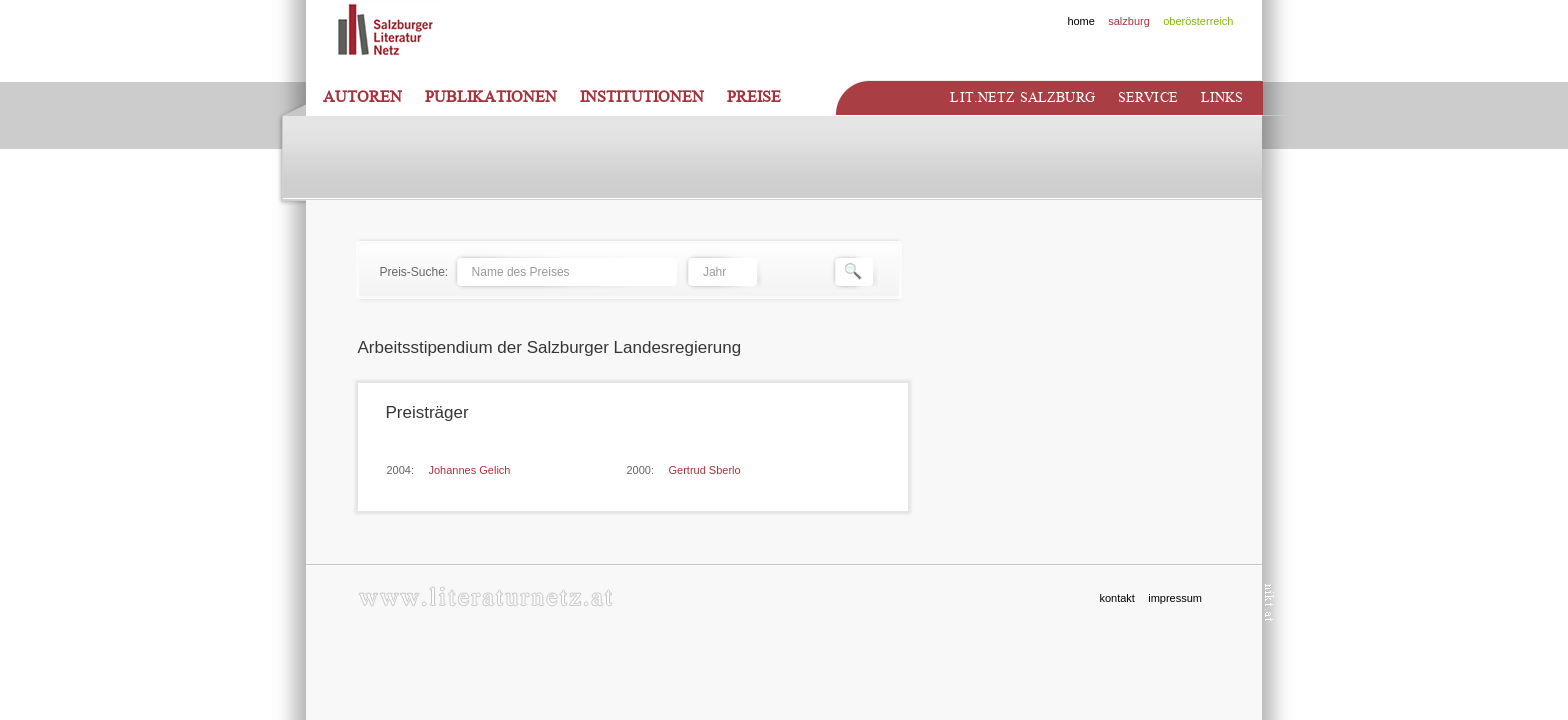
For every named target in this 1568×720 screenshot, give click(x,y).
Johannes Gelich (470, 470)
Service (1148, 97)
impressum (1175, 598)
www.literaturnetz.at (485, 596)
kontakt (1116, 598)
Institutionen (642, 97)
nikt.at (1269, 602)
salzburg (1129, 21)
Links (1222, 97)
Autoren (362, 97)
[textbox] (566, 272)
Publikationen (491, 97)
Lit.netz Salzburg (1022, 97)
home (1081, 21)
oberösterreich (1198, 21)
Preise (754, 97)
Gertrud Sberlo (705, 470)
